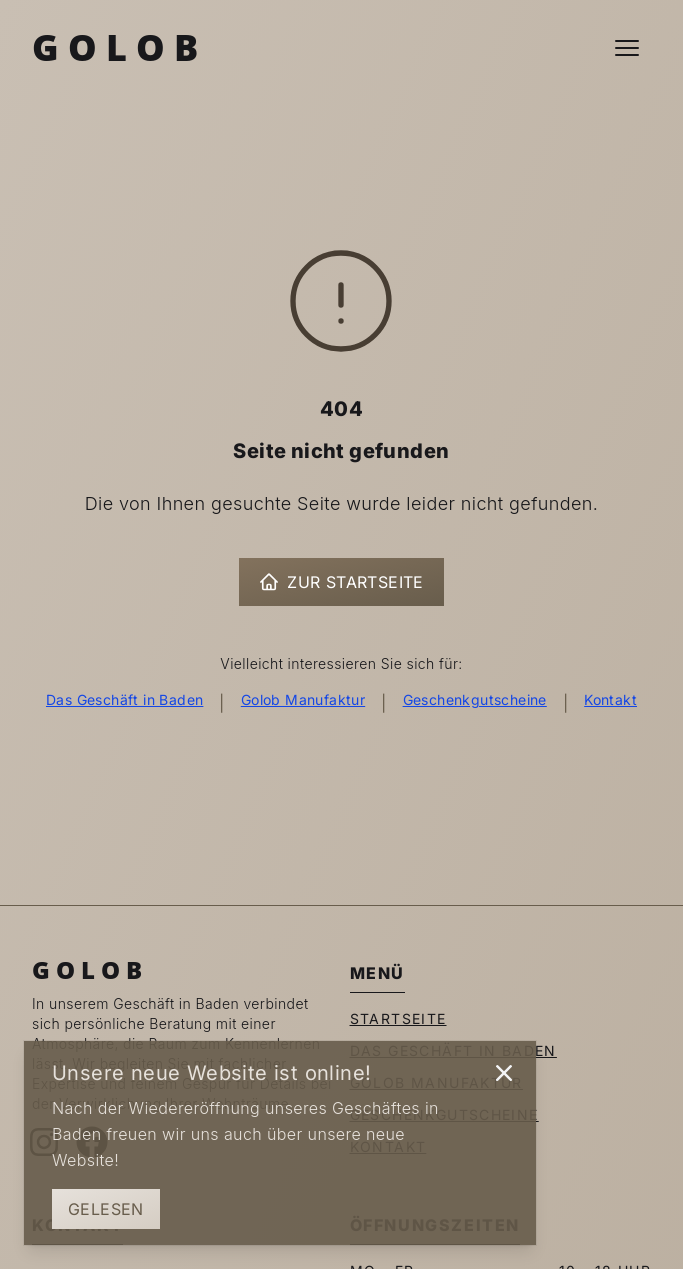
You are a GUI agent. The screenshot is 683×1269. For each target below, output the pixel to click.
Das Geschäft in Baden (124, 699)
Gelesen (106, 1209)
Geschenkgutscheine (475, 699)
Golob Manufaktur (303, 699)
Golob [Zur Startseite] (119, 47)
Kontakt (610, 699)
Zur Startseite (341, 582)
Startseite (398, 1018)
